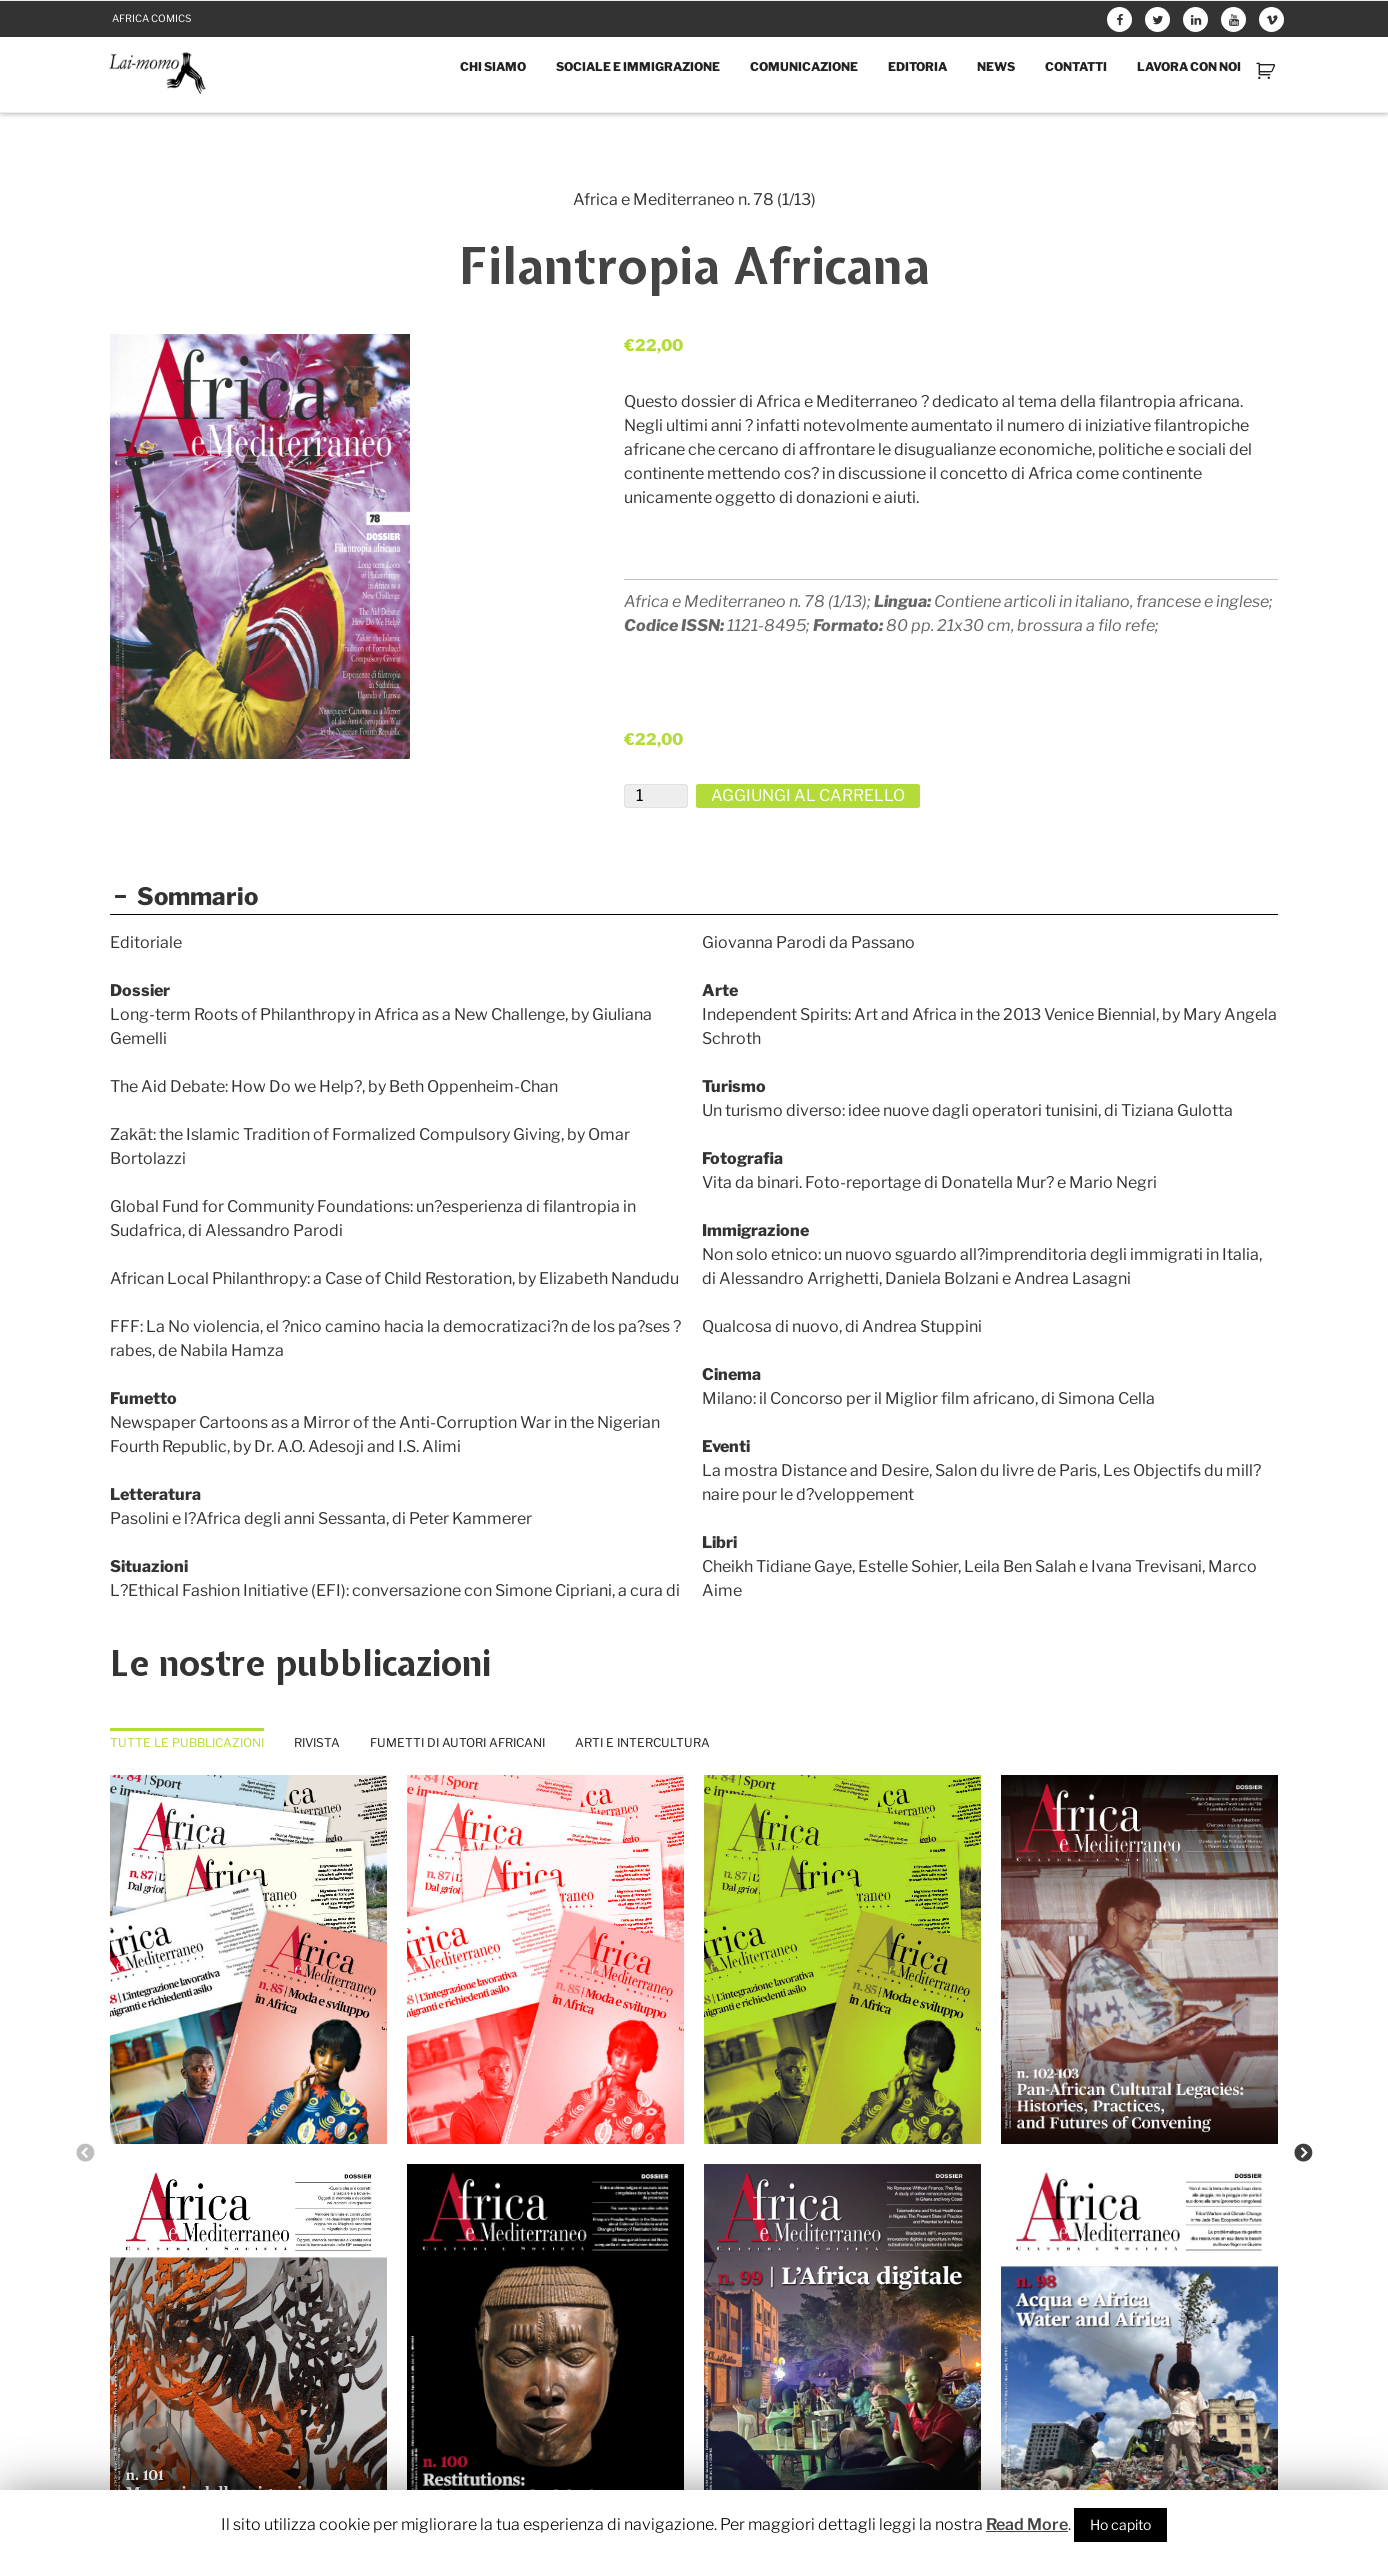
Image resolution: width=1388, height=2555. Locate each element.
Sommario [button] (184, 896)
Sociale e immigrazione (638, 66)
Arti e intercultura (642, 1742)
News (996, 66)
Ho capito (1120, 2524)
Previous (85, 2154)
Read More (1027, 2524)
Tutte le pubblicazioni (187, 1742)
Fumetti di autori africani (457, 1742)
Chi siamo (493, 66)
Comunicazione (804, 66)
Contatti (1076, 66)
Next (1303, 2154)
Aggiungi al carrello (808, 795)
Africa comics (151, 18)
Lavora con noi (1189, 66)
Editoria (917, 66)
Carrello (1268, 70)
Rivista (317, 1742)
